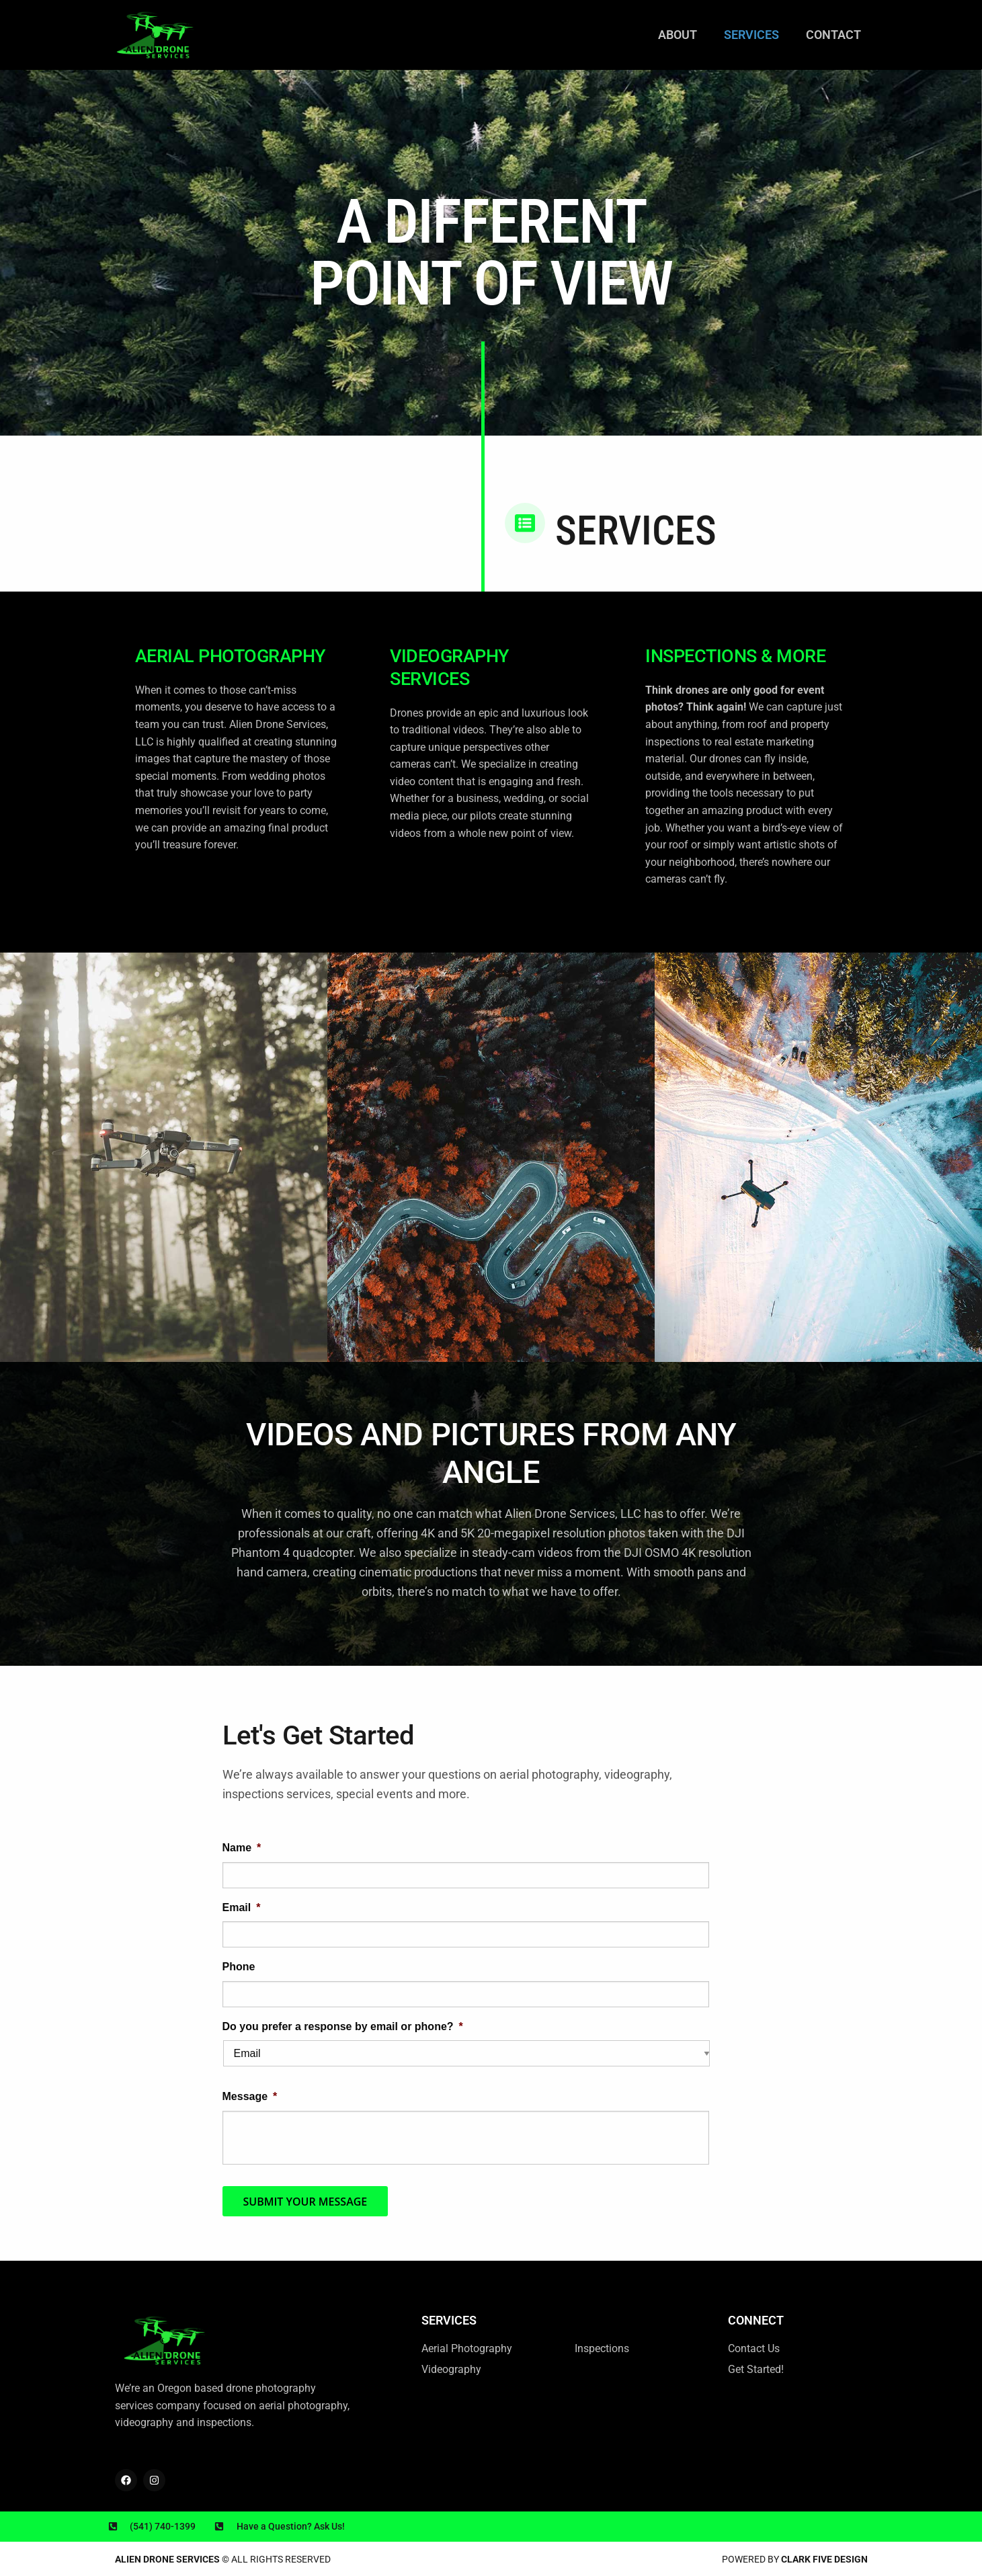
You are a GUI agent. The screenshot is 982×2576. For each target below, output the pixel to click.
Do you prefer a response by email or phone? (342, 2026)
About (677, 35)
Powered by (795, 2559)
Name (241, 1847)
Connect (756, 2320)
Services (751, 35)
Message (250, 2096)
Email (241, 1907)
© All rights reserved (223, 2559)
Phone (238, 1966)
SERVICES (449, 2320)
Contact (833, 35)
